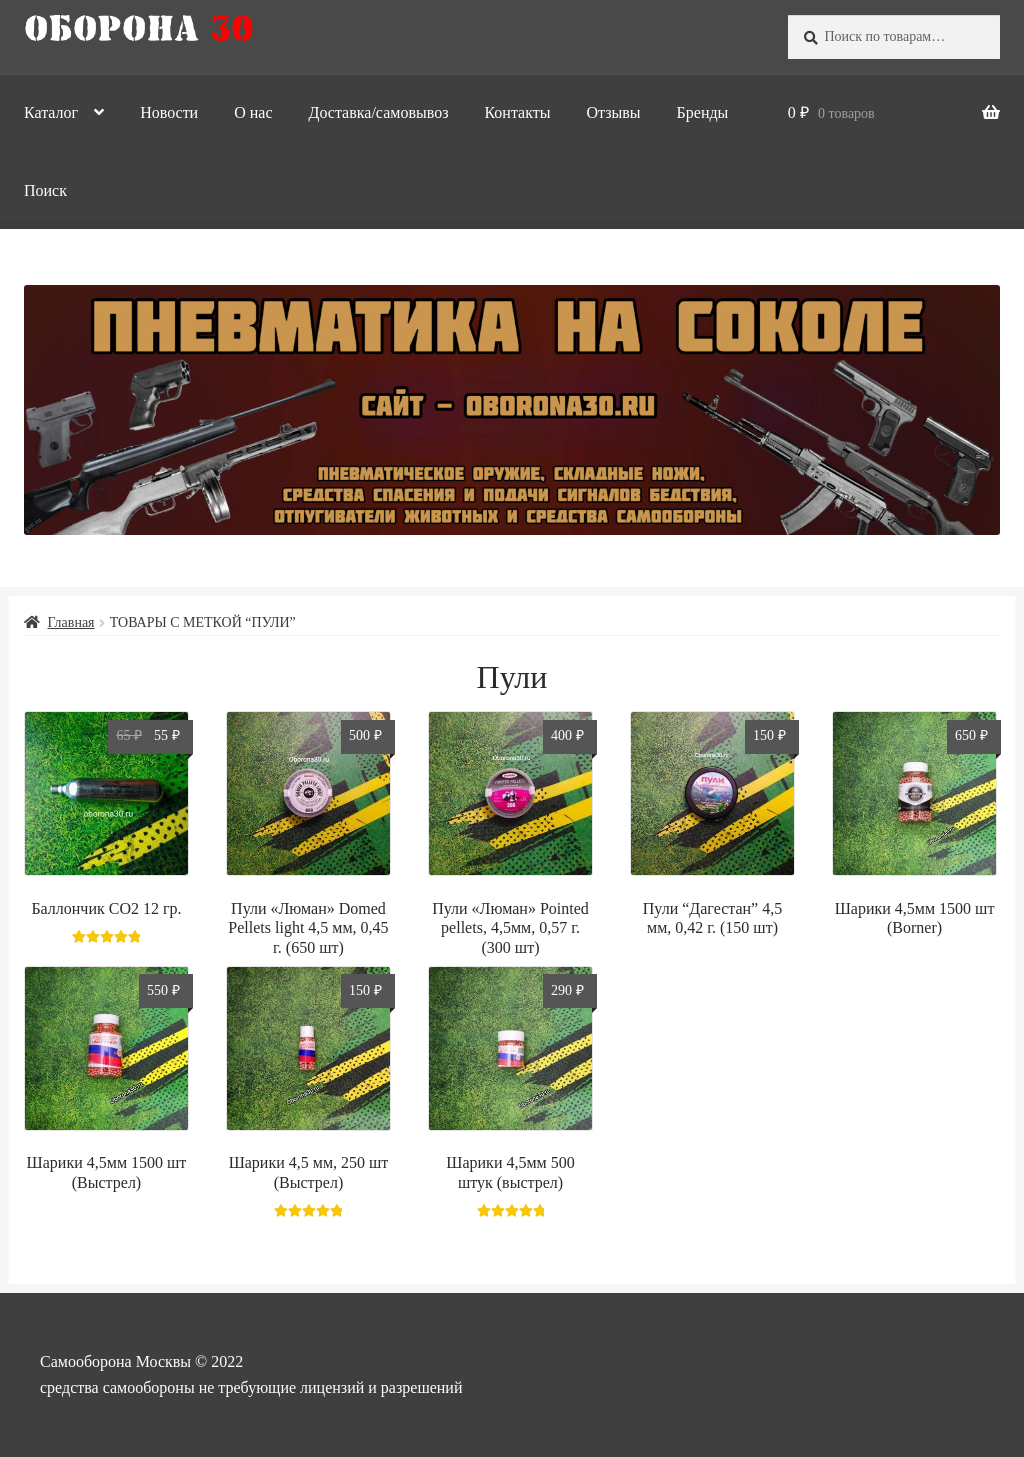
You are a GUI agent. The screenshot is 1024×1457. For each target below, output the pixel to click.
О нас (253, 112)
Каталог (51, 112)
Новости (169, 112)
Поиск (45, 190)
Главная (71, 622)
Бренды (703, 112)
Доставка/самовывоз (379, 112)
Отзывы (613, 112)
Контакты (517, 112)
